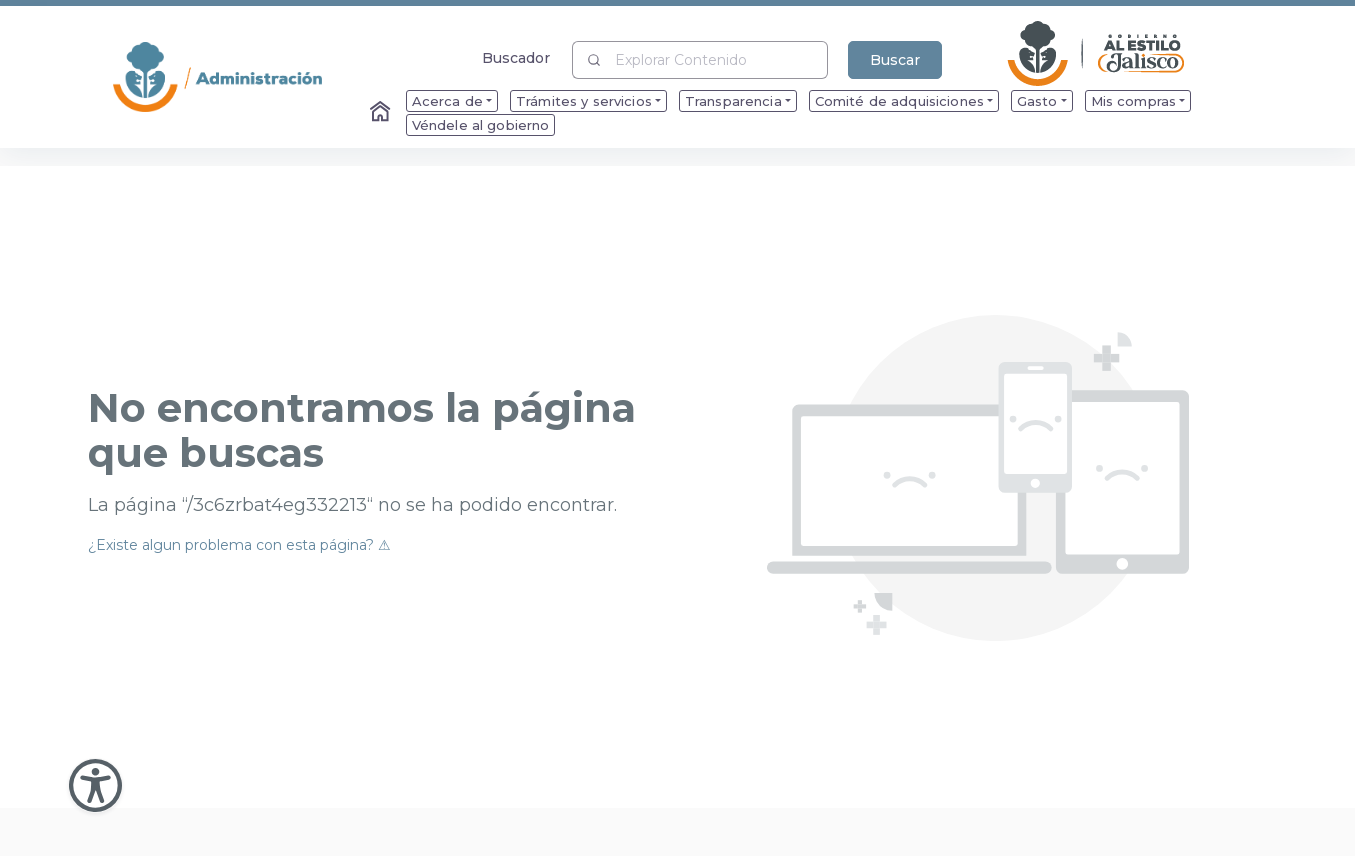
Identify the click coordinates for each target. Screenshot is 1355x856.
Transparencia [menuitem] (733, 101)
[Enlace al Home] (382, 113)
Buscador (516, 57)
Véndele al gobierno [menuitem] (481, 125)
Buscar (895, 60)
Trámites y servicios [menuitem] (584, 101)
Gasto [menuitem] (1037, 101)
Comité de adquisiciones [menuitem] (899, 101)
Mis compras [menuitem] (1134, 101)
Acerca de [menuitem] (447, 101)
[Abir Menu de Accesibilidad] (95, 785)
